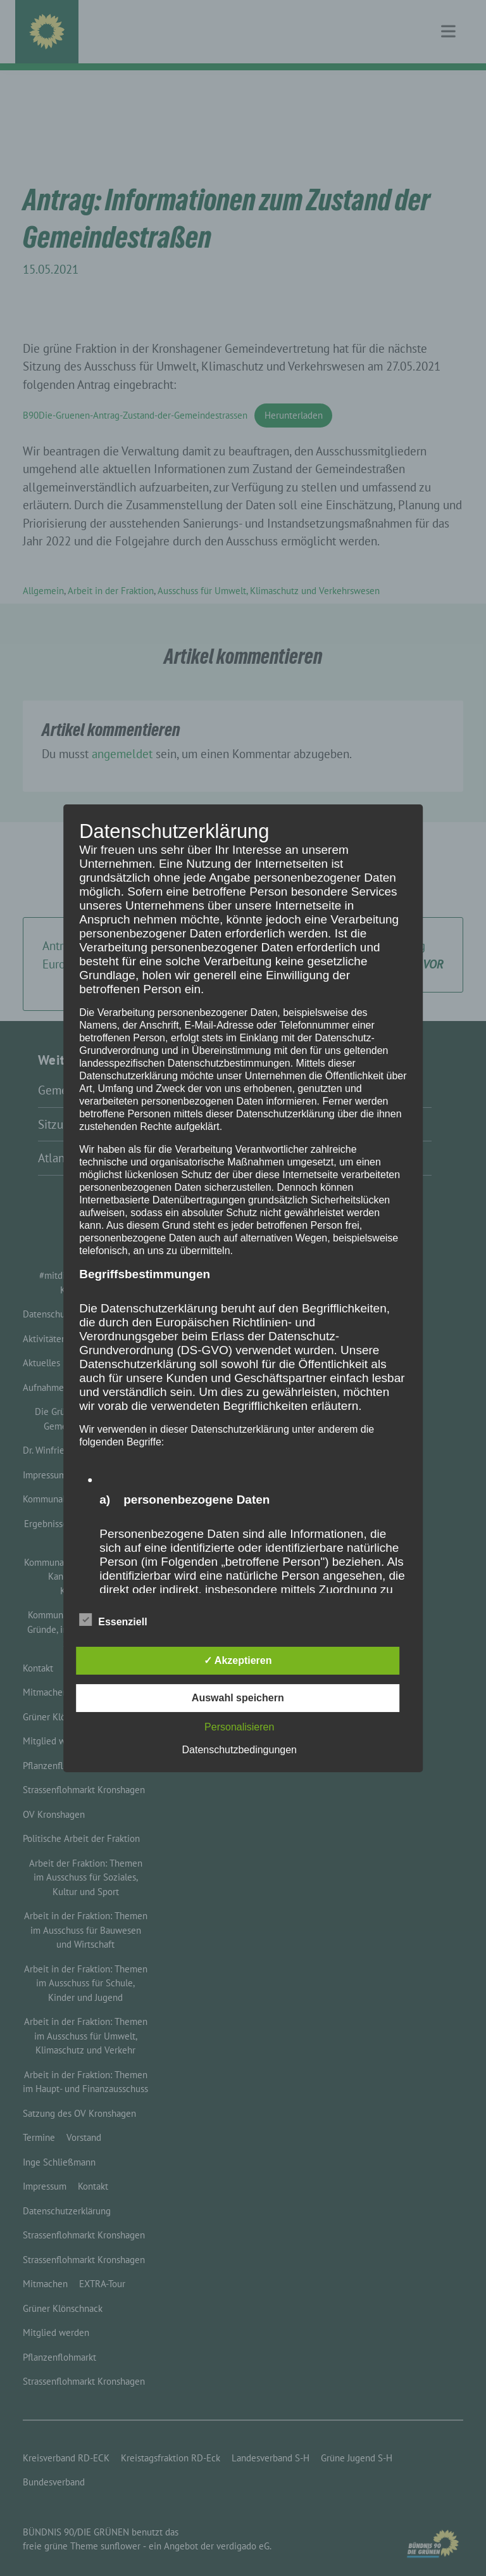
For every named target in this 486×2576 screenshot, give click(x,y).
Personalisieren (239, 1727)
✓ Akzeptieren (238, 1660)
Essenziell (113, 1619)
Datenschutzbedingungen (239, 1749)
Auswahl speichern (238, 1697)
